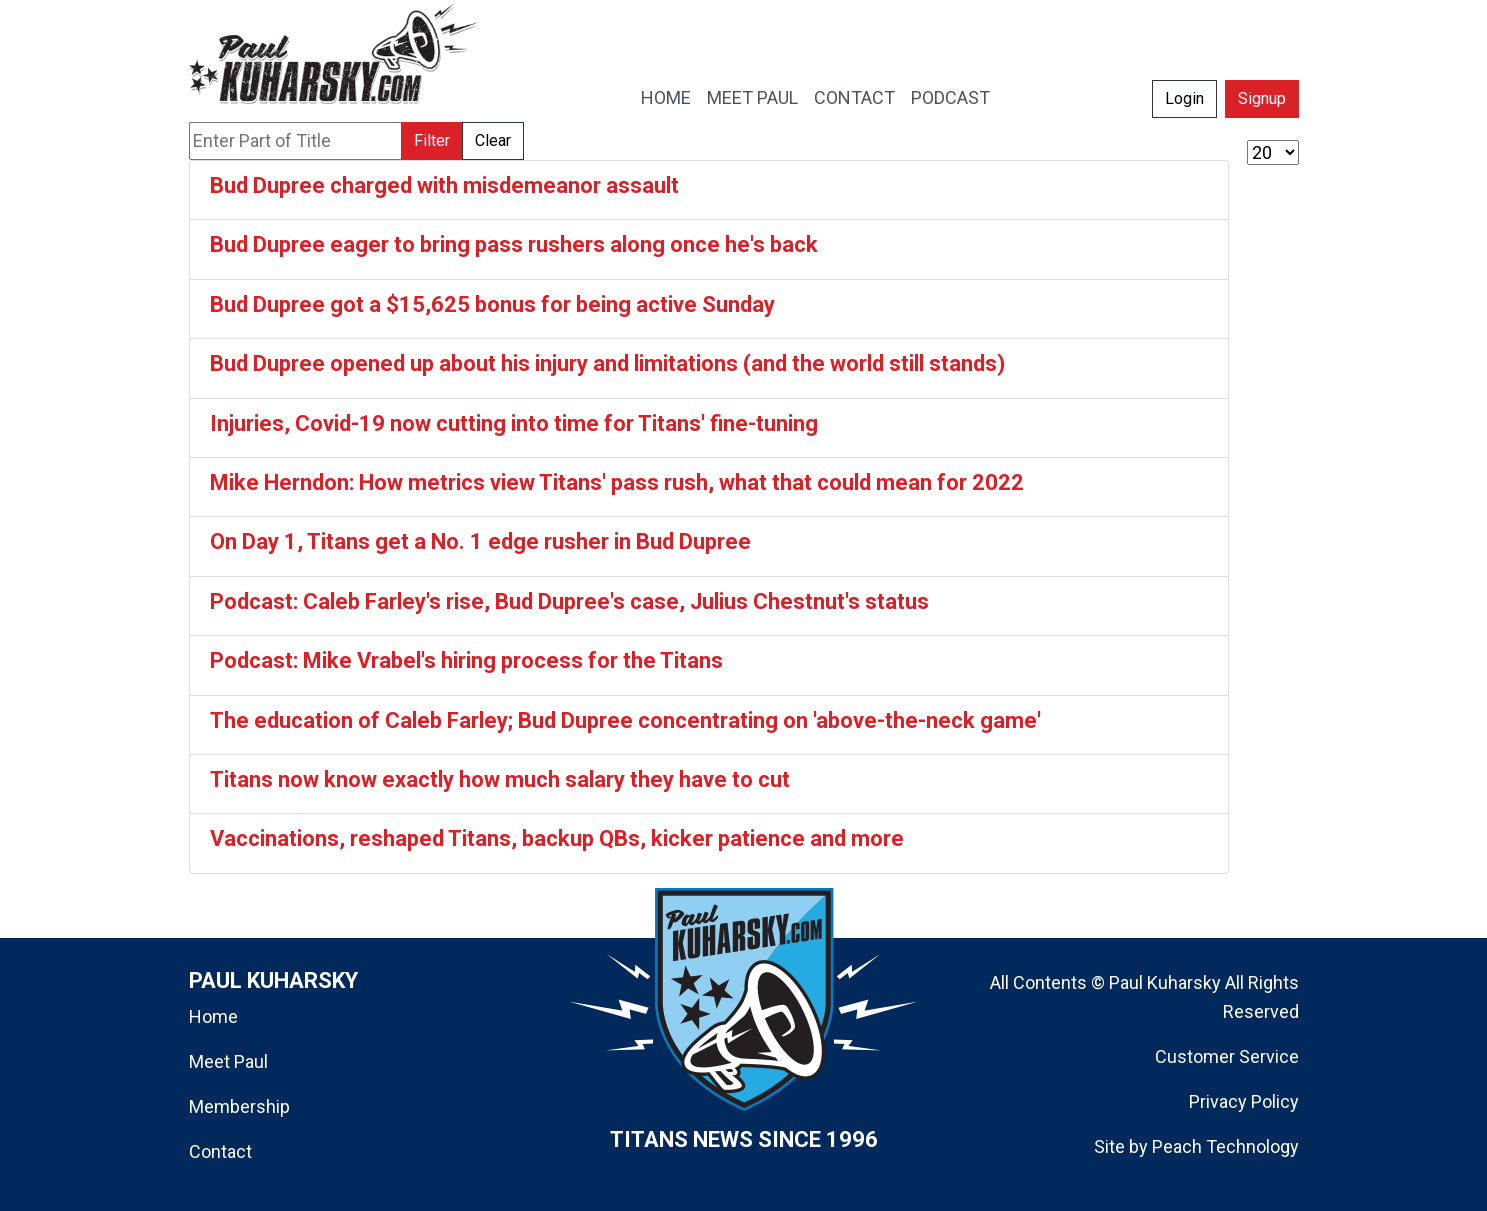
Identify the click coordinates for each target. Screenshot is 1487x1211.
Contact (220, 1151)
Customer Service (1227, 1056)
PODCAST (950, 97)
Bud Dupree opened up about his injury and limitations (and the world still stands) (607, 363)
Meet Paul (228, 1061)
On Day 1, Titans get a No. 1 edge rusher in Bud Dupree (480, 541)
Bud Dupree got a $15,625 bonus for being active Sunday (492, 304)
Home (213, 1016)
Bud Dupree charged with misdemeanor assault (444, 185)
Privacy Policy (1244, 1101)
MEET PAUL (752, 97)
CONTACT (854, 97)
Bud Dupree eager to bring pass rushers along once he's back (514, 244)
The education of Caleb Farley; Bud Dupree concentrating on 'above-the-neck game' (625, 720)
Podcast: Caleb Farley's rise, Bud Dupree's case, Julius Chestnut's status (569, 601)
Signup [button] (1262, 98)
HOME (666, 97)
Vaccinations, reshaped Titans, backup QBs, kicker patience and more (557, 838)
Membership (239, 1106)
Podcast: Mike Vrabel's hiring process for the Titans (466, 660)
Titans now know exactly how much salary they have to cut (500, 779)
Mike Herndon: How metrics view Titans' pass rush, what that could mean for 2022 (617, 482)
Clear (493, 140)
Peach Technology (1225, 1146)
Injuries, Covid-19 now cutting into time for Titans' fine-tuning (514, 423)
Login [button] (1184, 98)
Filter (432, 140)
